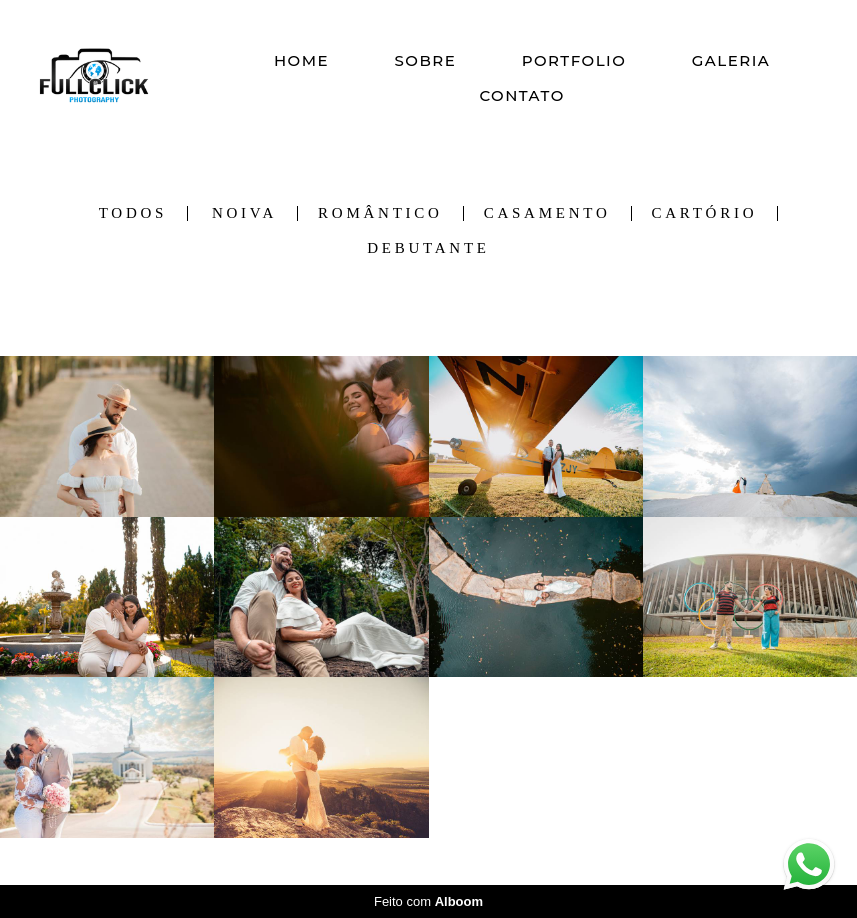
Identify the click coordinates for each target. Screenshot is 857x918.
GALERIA (731, 60)
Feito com (428, 901)
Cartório (705, 213)
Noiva (244, 213)
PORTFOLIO (574, 60)
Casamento (547, 213)
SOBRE (425, 60)
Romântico (380, 213)
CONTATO (521, 95)
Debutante (428, 248)
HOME (301, 60)
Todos (133, 213)
